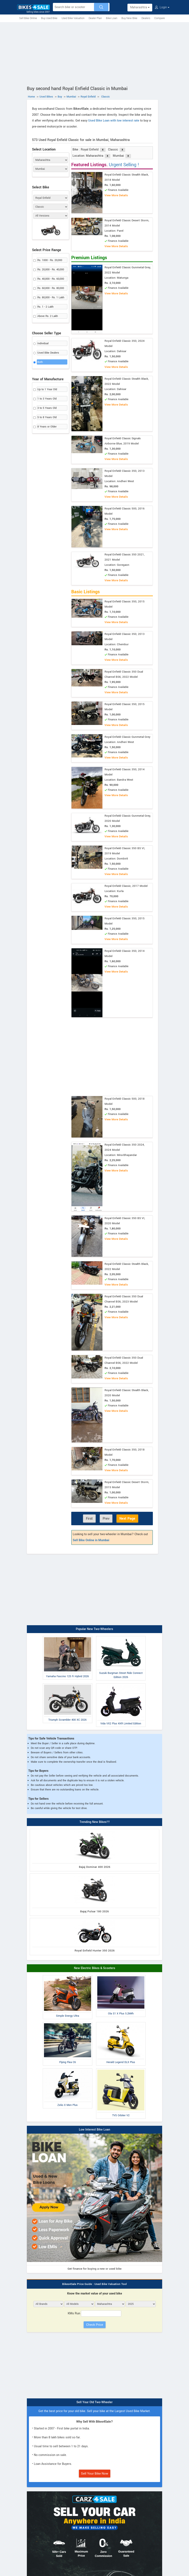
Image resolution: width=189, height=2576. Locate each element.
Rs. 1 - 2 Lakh (45, 307)
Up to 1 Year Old (47, 389)
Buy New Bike (129, 18)
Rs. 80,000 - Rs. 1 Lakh (50, 297)
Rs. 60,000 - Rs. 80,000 (50, 288)
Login (162, 7)
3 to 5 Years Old (47, 408)
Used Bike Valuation (73, 18)
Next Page (127, 1518)
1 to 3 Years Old (47, 399)
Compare (159, 18)
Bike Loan (111, 18)
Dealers (145, 18)
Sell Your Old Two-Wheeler (94, 2402)
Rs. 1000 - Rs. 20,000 (49, 260)
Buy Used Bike (49, 18)
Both (40, 362)
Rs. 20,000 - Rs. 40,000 (50, 269)
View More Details (116, 195)
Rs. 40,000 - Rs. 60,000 (50, 279)
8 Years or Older (47, 427)
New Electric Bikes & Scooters (94, 1968)
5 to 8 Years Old (47, 417)
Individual (43, 343)
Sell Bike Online (28, 18)
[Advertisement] (94, 53)
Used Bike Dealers (48, 353)
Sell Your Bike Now (94, 2473)
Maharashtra (140, 7)
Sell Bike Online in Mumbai (91, 1540)
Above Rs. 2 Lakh (47, 316)
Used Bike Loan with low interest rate (113, 120)
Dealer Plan (95, 18)
